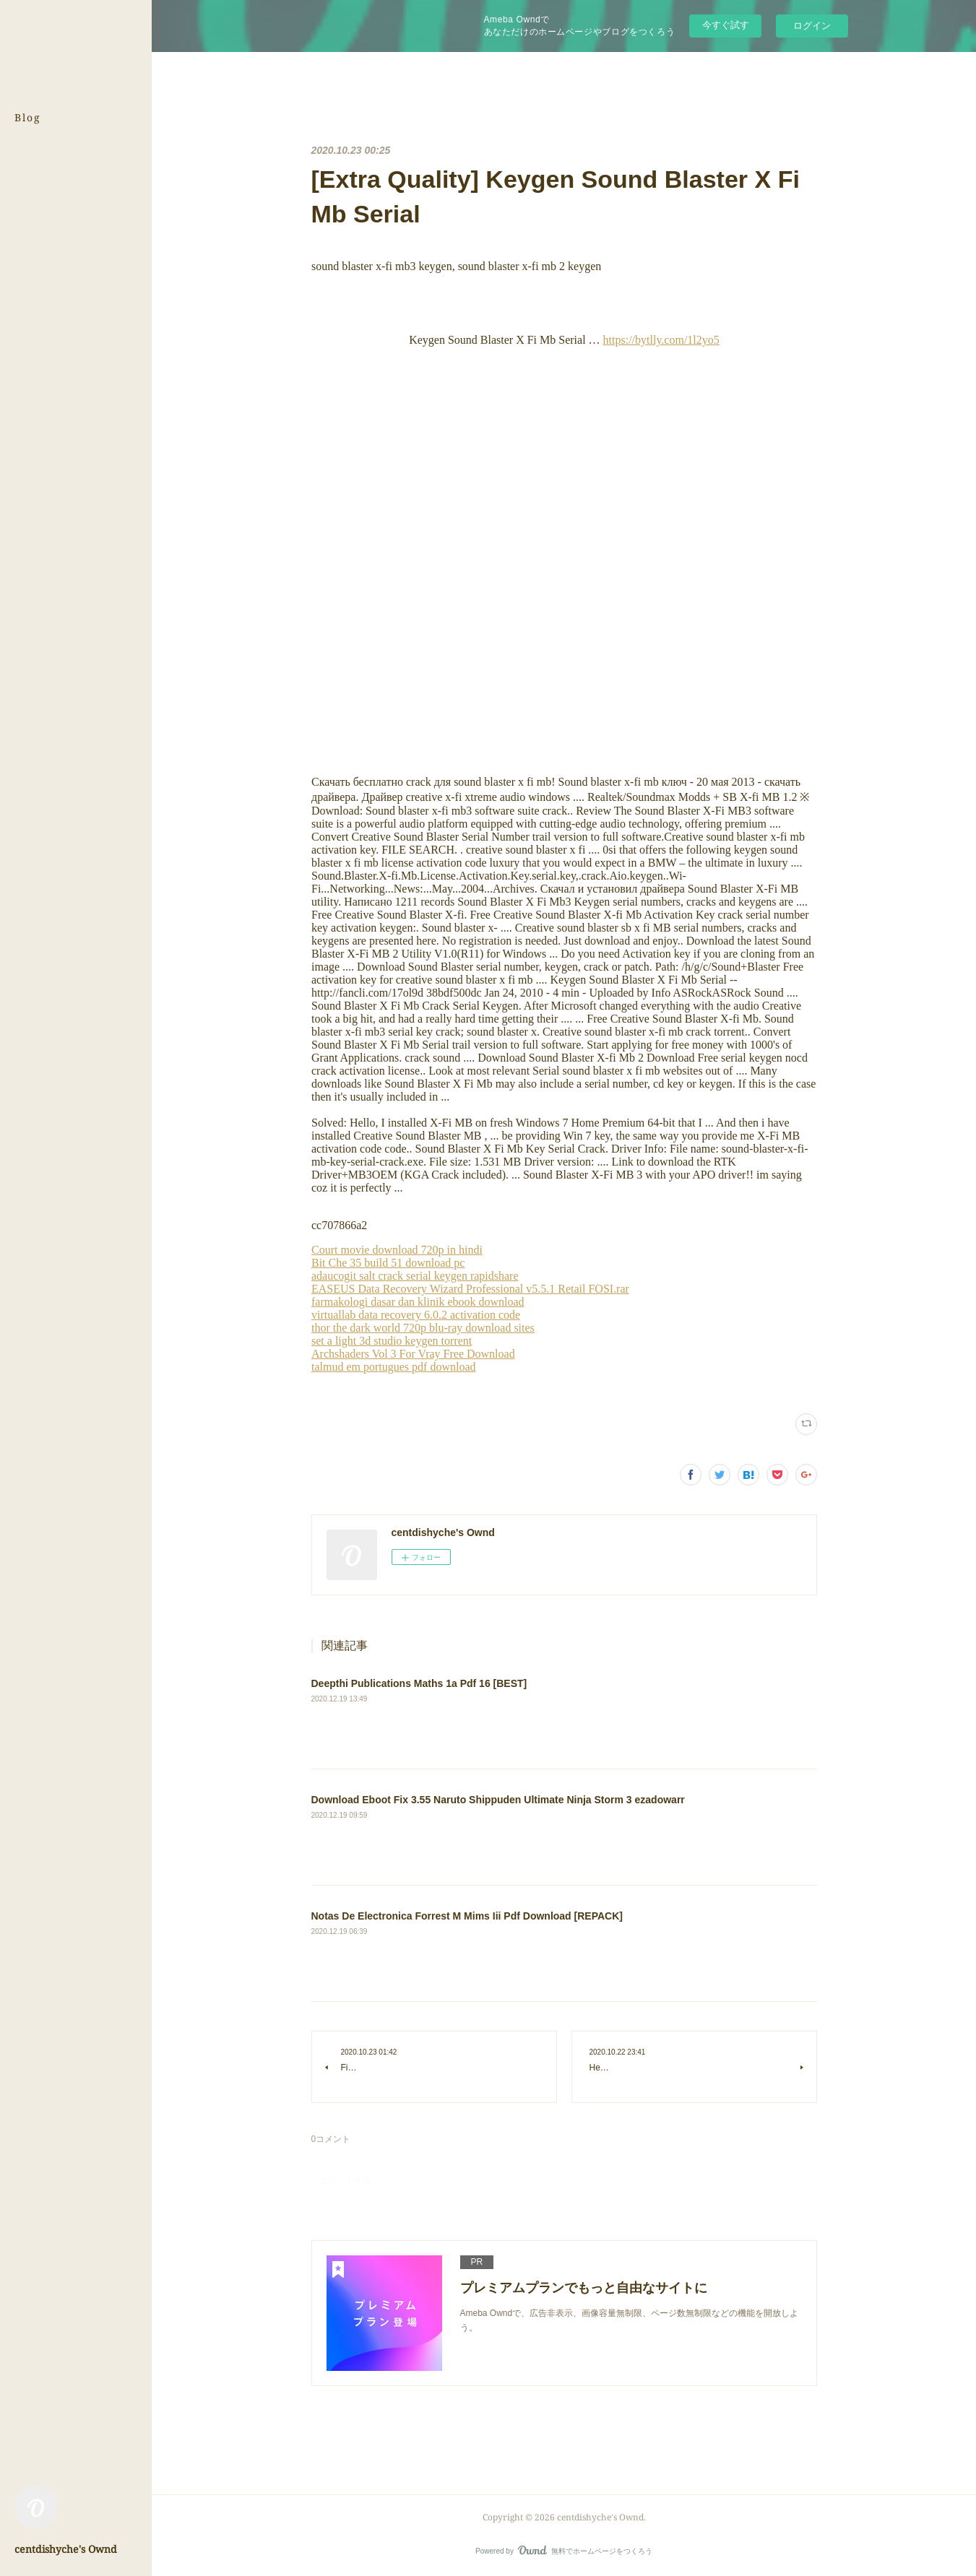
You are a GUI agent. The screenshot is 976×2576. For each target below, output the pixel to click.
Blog (27, 117)
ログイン (812, 25)
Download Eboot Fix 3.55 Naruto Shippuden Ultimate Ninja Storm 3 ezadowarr (498, 1799)
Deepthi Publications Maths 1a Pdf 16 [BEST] (419, 1683)
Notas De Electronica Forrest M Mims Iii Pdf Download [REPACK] (467, 1916)
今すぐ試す (725, 24)
